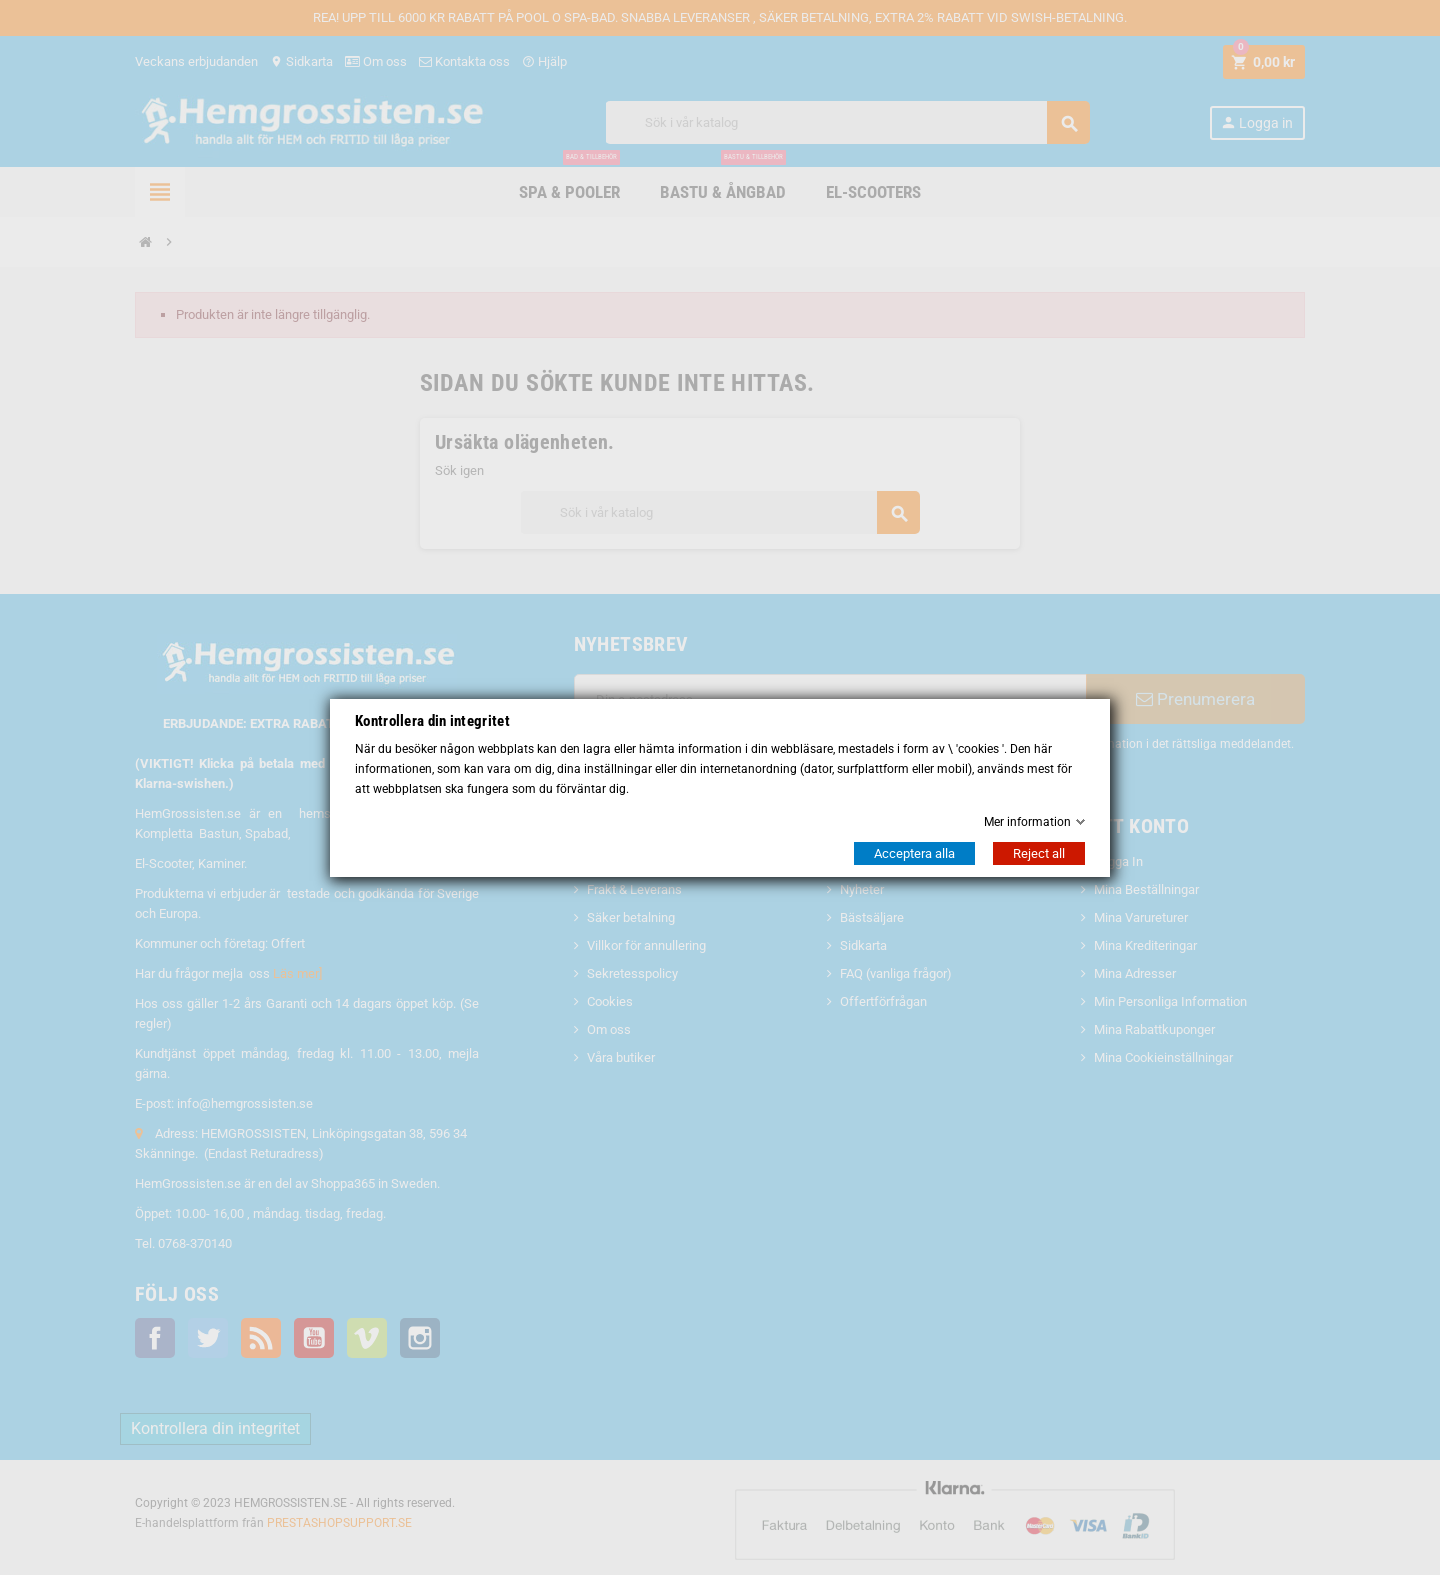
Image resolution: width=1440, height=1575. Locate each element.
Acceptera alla (914, 853)
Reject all (1039, 853)
